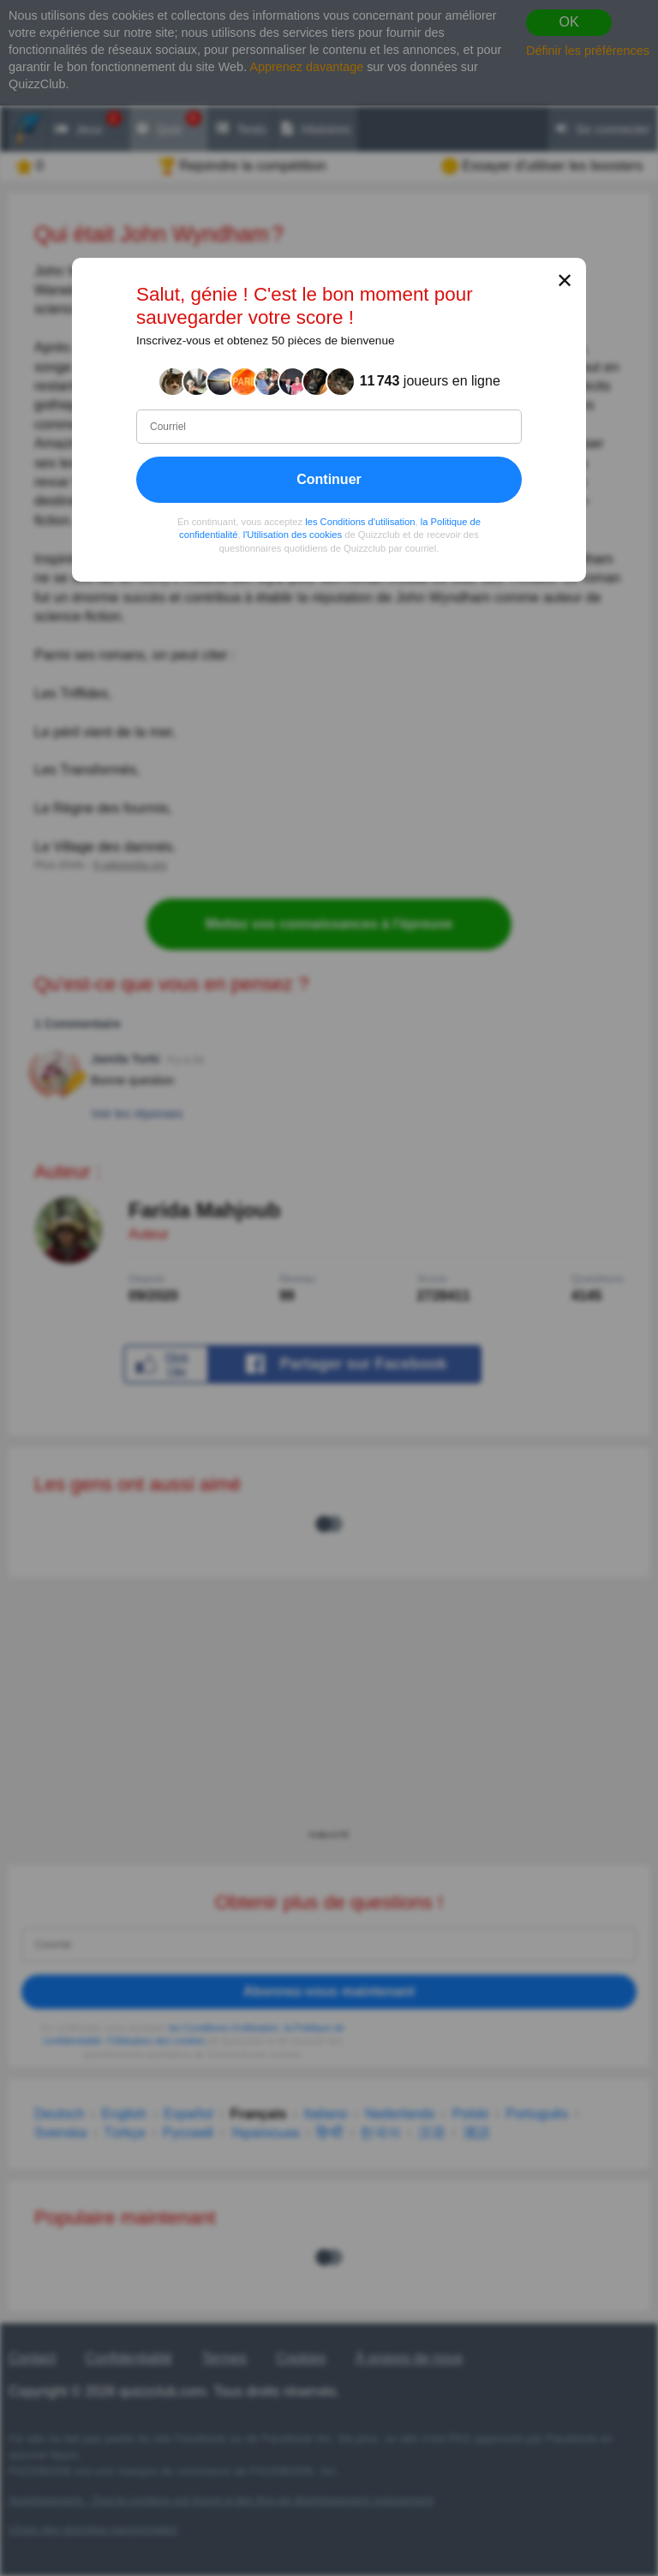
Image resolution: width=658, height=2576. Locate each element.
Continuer (329, 478)
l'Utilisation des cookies (292, 534)
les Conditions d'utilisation (360, 521)
